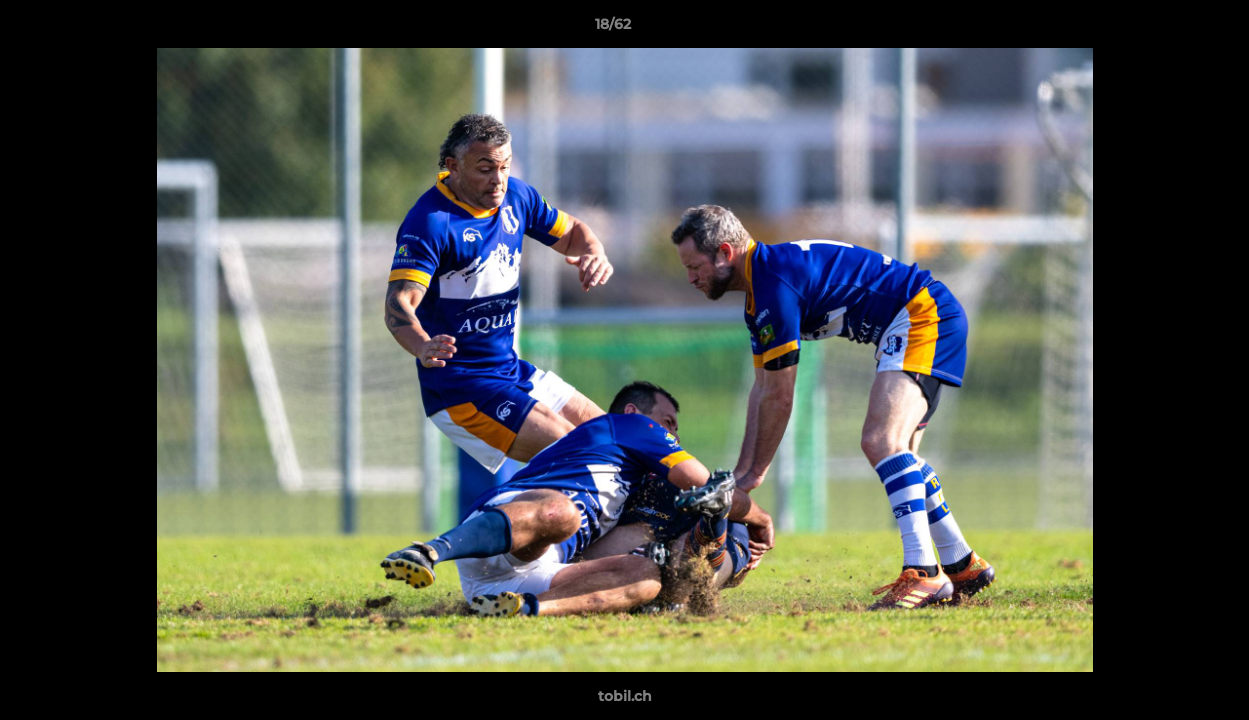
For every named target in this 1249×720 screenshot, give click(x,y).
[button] (1165, 29)
